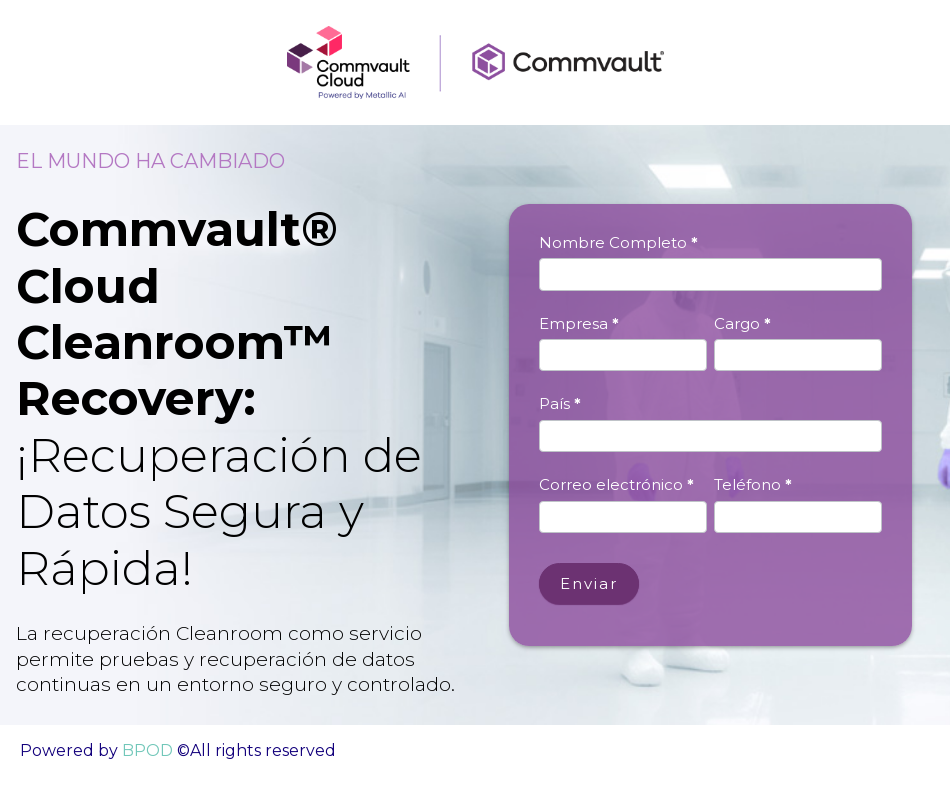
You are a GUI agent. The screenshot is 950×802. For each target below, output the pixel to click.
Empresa (579, 323)
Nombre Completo (618, 242)
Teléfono (753, 484)
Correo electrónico (616, 484)
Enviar (589, 583)
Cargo (742, 323)
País (560, 403)
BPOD (145, 750)
